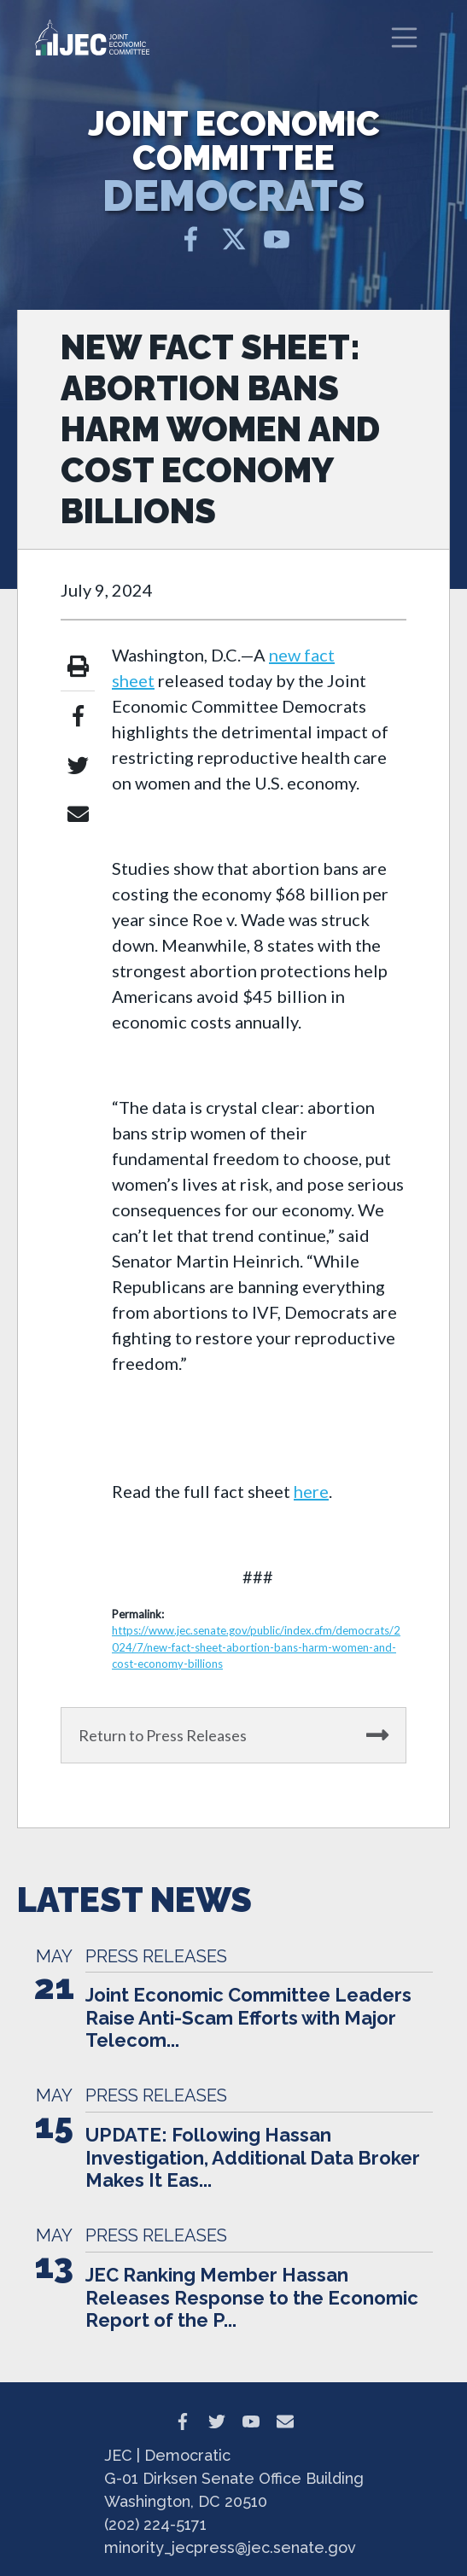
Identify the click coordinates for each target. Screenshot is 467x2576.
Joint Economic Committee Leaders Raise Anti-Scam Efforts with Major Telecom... (248, 2017)
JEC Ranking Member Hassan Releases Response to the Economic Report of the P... (251, 2297)
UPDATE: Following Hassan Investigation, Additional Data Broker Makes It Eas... (252, 2157)
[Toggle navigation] (405, 37)
